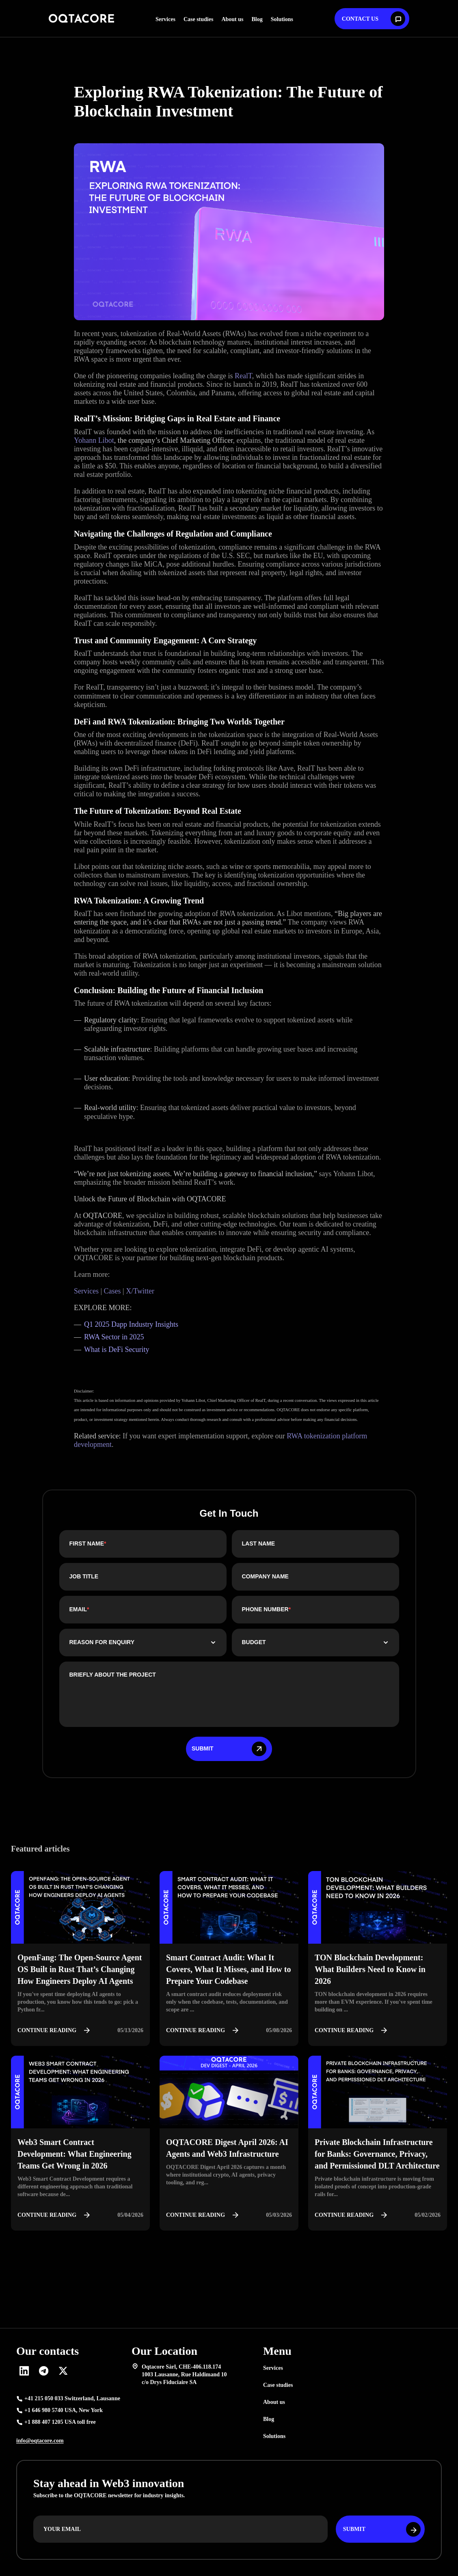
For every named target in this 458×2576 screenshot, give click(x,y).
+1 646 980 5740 (63, 2410)
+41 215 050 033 (72, 2398)
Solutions (282, 19)
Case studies (199, 19)
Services (165, 19)
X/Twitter (139, 1291)
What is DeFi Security (116, 1349)
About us (232, 19)
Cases (111, 1291)
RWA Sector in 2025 (115, 1337)
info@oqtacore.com (40, 2441)
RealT (243, 376)
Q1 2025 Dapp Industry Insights (131, 1324)
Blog (256, 19)
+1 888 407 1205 (60, 2422)
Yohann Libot (94, 440)
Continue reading (55, 2030)
